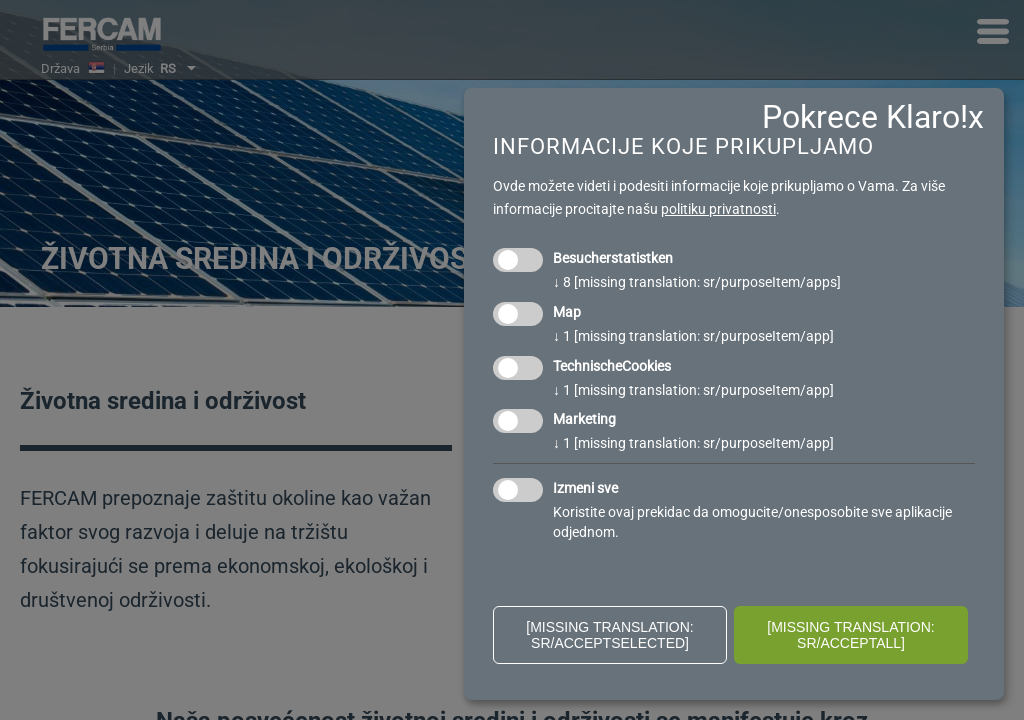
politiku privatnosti (718, 209)
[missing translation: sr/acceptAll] (851, 635)
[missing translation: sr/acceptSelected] (610, 635)
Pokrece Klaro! (865, 117)
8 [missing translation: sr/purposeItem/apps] (697, 282)
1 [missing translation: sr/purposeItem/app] (693, 336)
